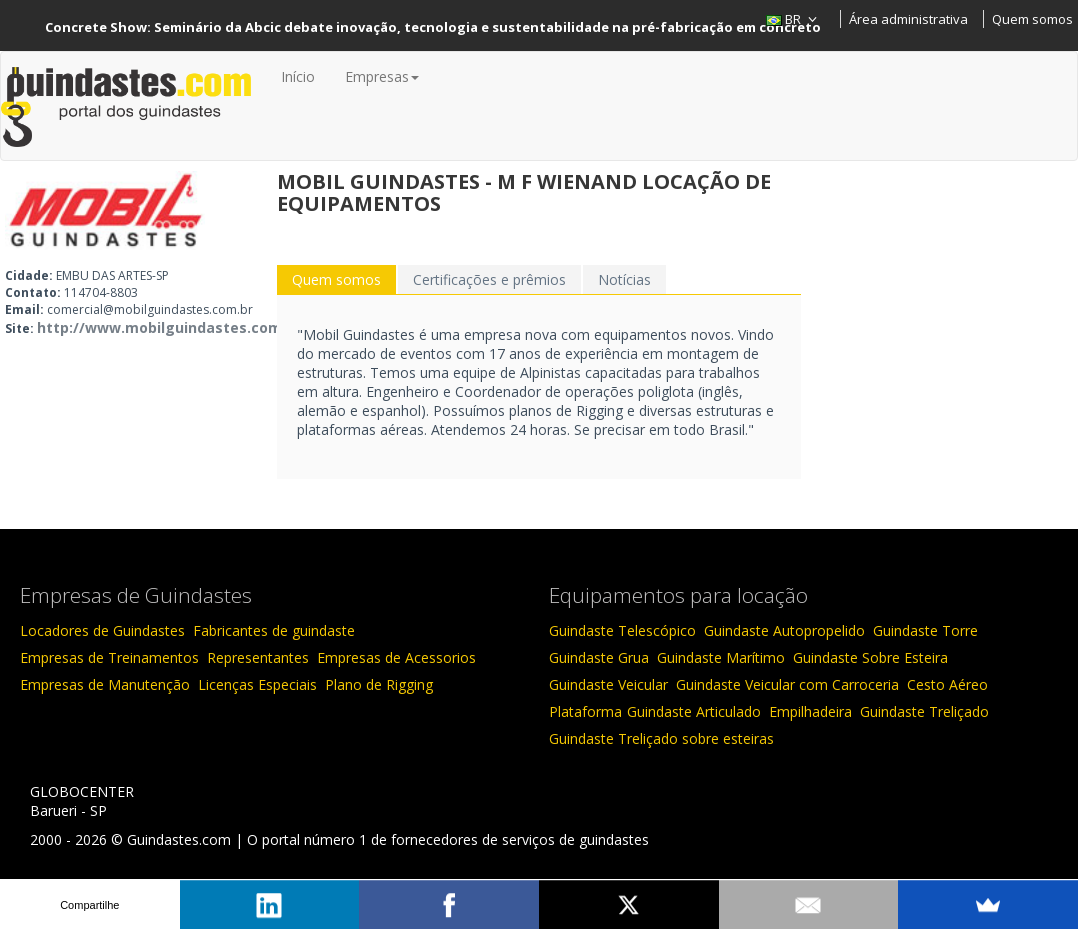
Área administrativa (908, 19)
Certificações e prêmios (489, 279)
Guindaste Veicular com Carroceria (787, 684)
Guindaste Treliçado (924, 711)
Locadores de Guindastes (102, 630)
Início (298, 76)
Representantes (258, 657)
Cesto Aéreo (947, 684)
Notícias (624, 279)
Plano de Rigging (379, 684)
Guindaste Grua (599, 657)
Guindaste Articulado (694, 711)
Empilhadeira (810, 711)
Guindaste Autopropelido (784, 630)
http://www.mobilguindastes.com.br (169, 327)
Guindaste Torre (925, 630)
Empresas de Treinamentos (109, 657)
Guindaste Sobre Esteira (870, 657)
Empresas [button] (382, 76)
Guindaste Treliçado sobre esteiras (661, 738)
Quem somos (1032, 19)
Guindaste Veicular (608, 684)
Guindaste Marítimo (721, 657)
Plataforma (585, 711)
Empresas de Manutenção (105, 684)
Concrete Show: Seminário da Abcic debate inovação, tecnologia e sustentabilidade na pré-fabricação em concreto (433, 27)
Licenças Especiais (257, 684)
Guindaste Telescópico (622, 630)
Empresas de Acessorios (396, 657)
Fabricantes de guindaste (274, 630)
